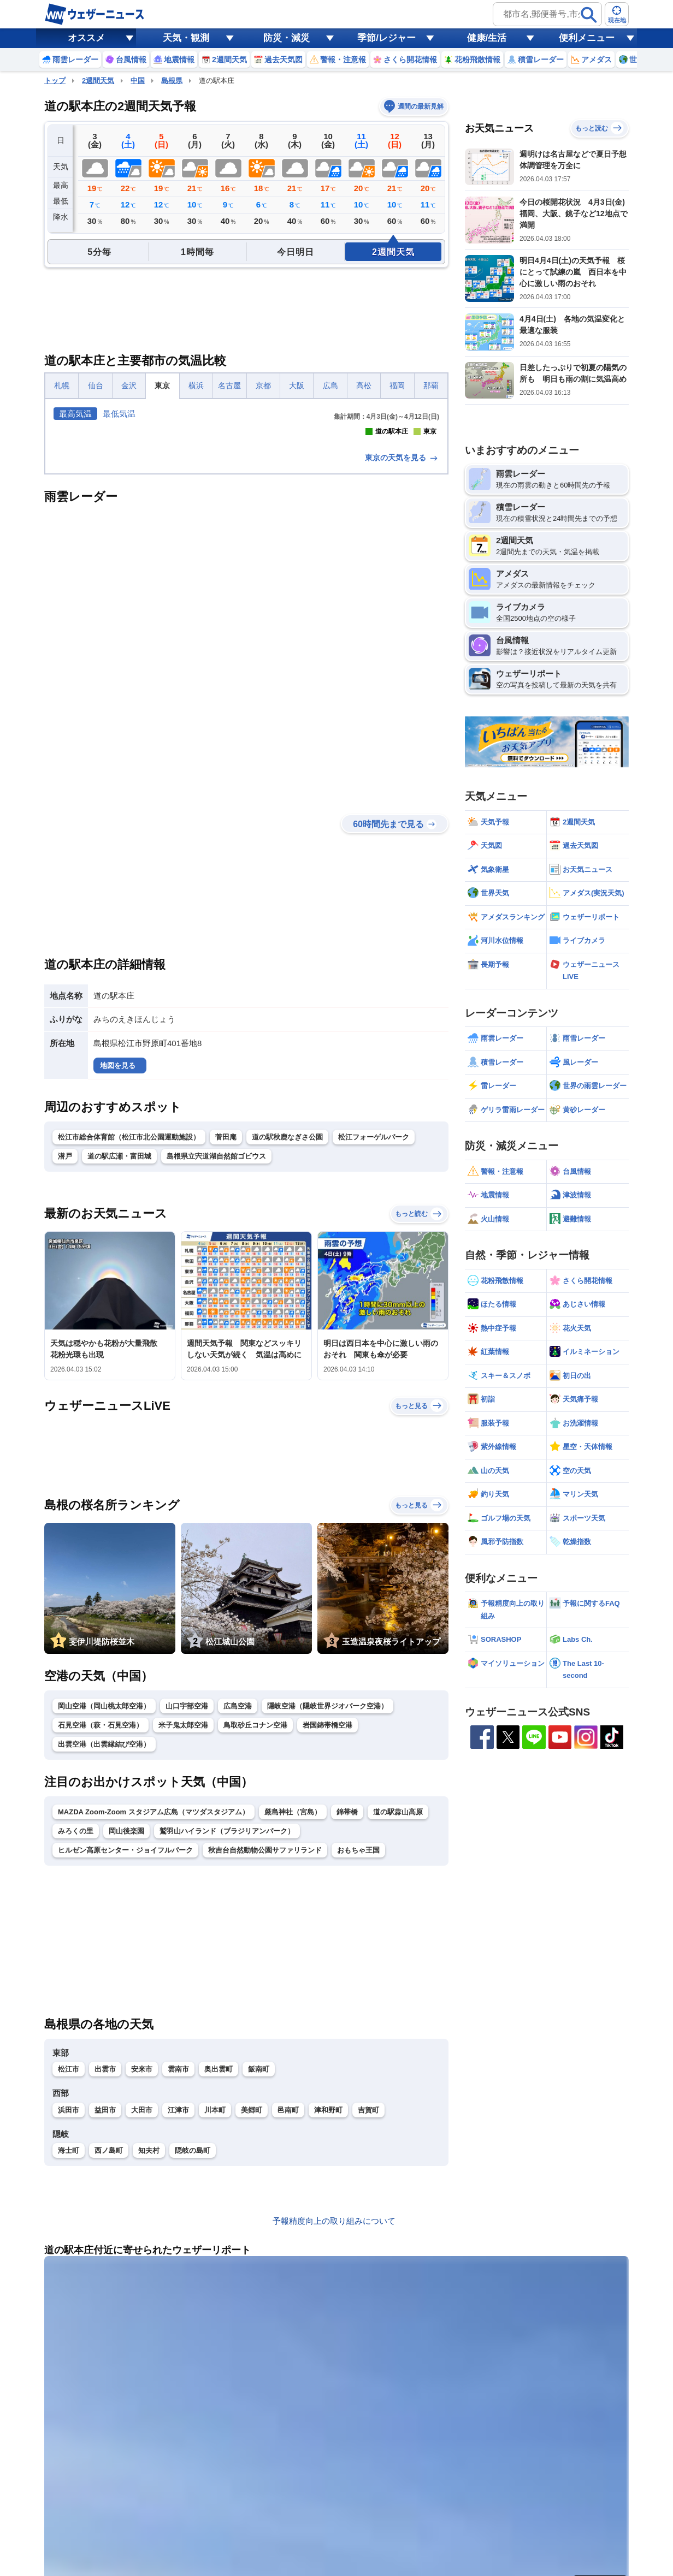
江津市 (178, 2303)
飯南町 (258, 2262)
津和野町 (328, 2303)
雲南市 (178, 2262)
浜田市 (68, 2303)
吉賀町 (368, 2303)
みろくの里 (75, 2024)
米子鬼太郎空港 (183, 1918)
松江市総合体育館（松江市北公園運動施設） (129, 1330)
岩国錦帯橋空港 (327, 1918)
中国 (138, 80)
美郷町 (251, 2303)
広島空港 (237, 1899)
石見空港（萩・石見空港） (100, 1918)
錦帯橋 (347, 2005)
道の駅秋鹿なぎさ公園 (287, 1330)
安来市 (141, 2262)
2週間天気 (98, 80)
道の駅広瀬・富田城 (119, 1349)
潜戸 (65, 1349)
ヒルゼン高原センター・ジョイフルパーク (125, 2043)
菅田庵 (226, 1330)
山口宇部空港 (187, 1899)
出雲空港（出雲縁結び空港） (104, 1937)
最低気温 (119, 413)
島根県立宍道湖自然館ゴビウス (216, 1349)
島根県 (171, 80)
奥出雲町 (218, 2262)
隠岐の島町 (192, 2343)
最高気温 (75, 413)
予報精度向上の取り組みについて (334, 2413)
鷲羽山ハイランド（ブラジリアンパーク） (227, 2024)
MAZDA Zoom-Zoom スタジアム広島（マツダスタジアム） (153, 2005)
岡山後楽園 (126, 2024)
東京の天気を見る (402, 650)
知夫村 (149, 2343)
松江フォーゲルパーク (373, 1330)
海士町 (68, 2343)
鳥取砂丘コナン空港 (255, 1918)
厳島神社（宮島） (292, 2005)
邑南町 (288, 2303)
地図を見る (117, 1258)
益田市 (105, 2303)
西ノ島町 (109, 2343)
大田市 (141, 2303)
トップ (55, 80)
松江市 (68, 2262)
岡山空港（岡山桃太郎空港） (104, 1899)
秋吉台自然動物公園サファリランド (265, 2043)
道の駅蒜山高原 (398, 2005)
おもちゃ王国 (358, 2043)
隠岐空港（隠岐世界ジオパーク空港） (327, 1899)
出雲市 (105, 2262)
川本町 (215, 2303)
